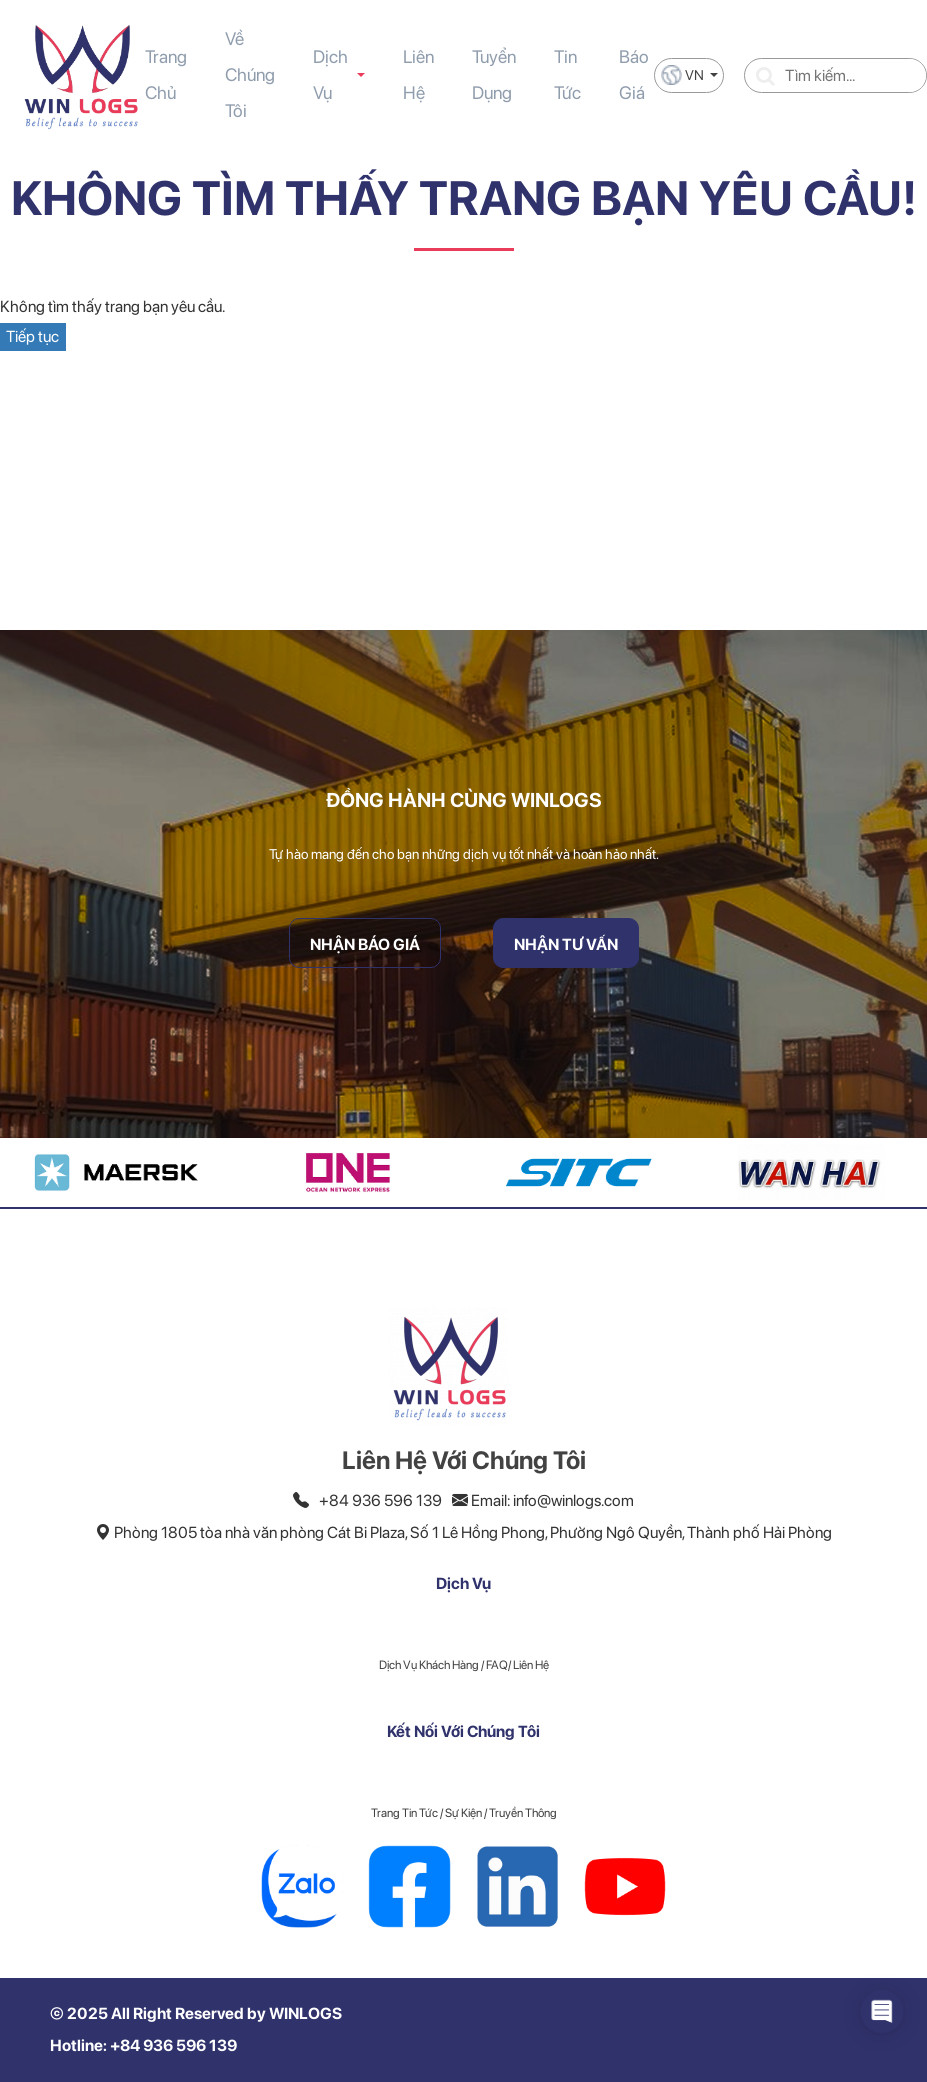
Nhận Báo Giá (365, 944)
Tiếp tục (32, 336)
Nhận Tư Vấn (566, 944)
